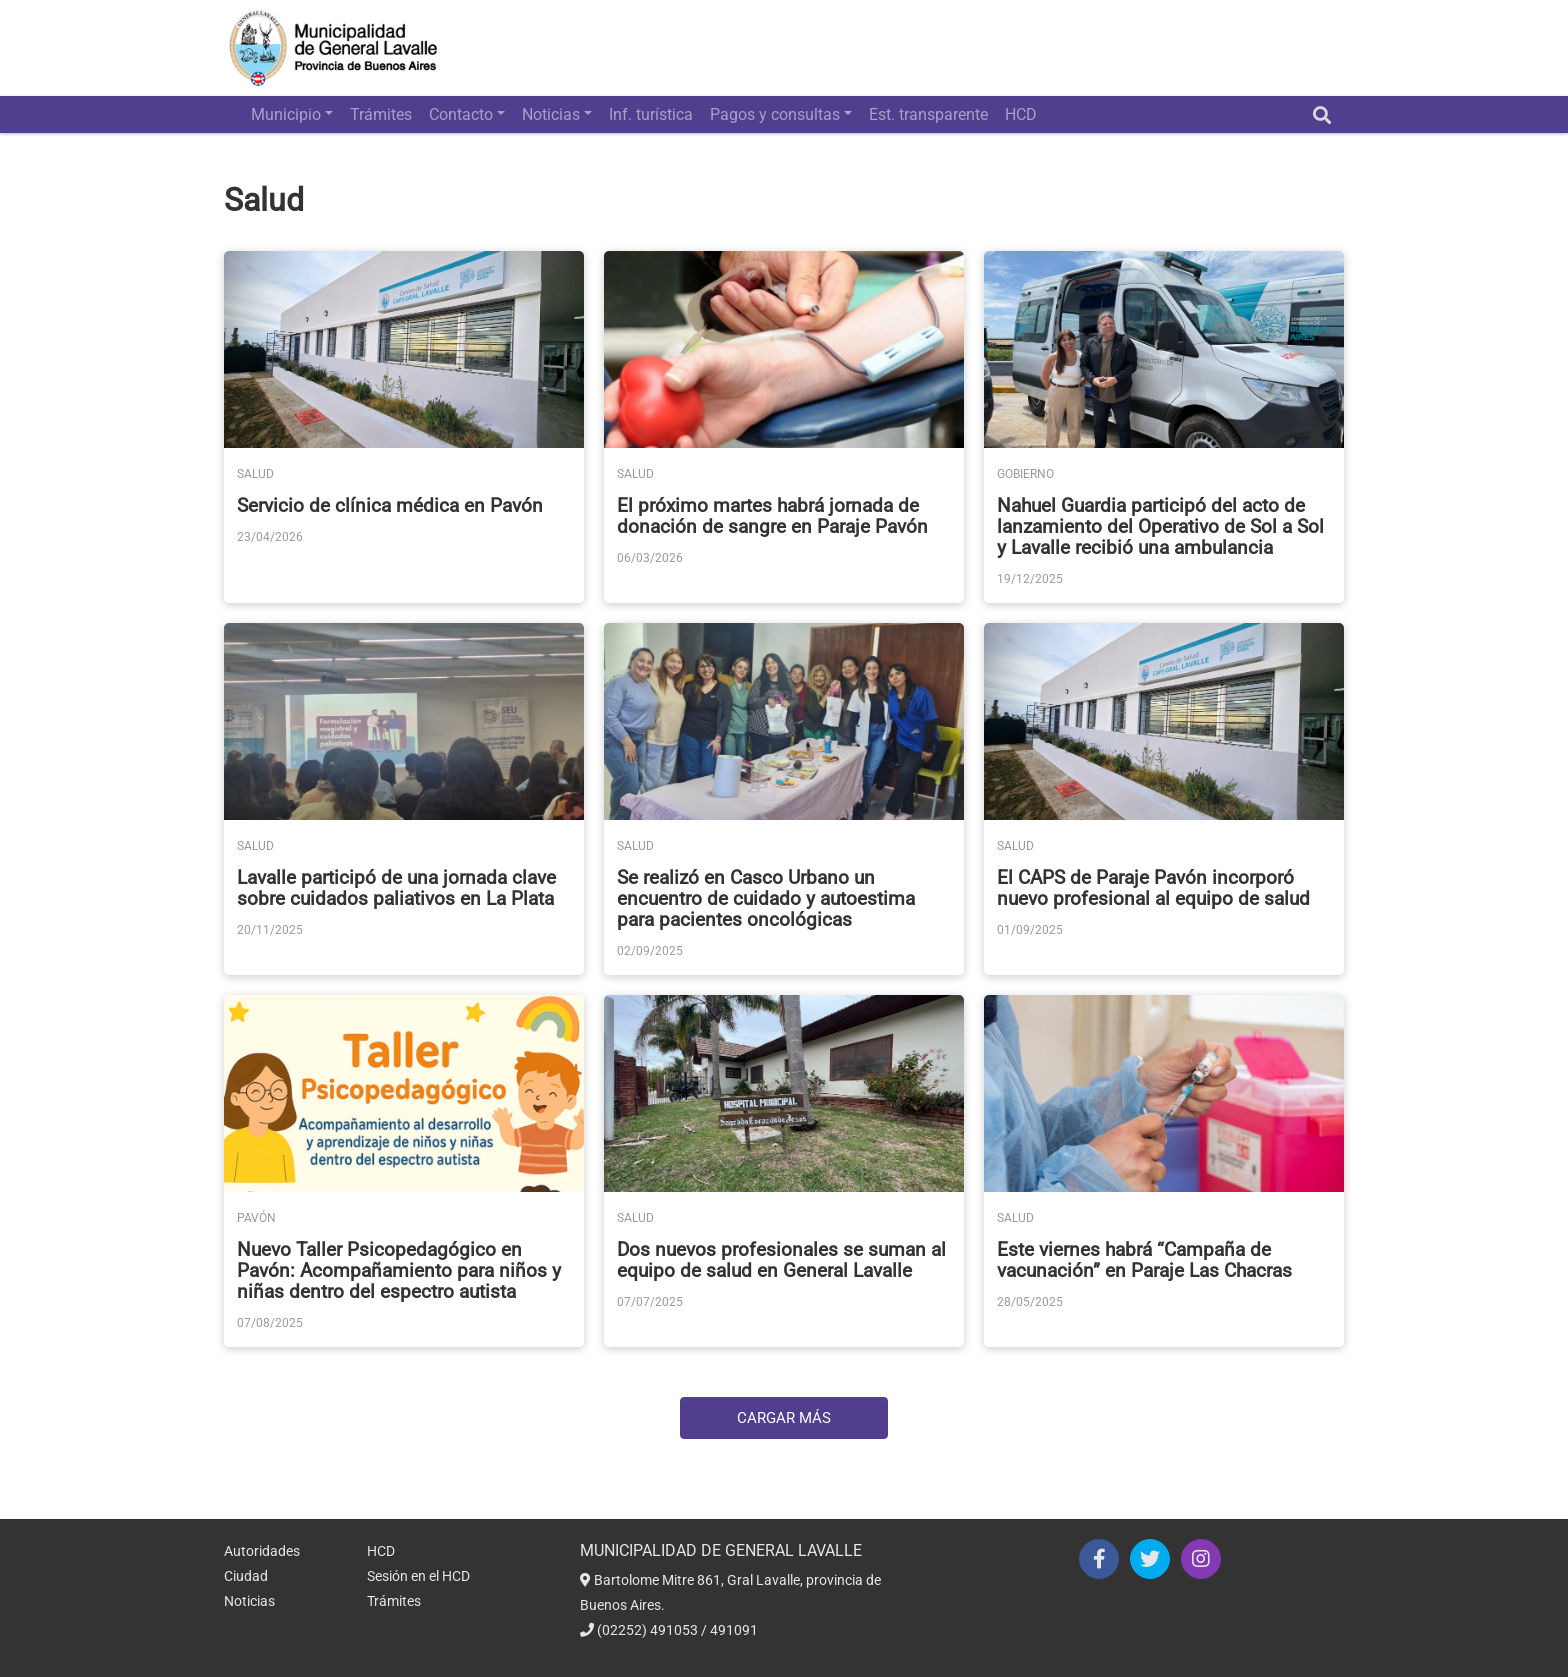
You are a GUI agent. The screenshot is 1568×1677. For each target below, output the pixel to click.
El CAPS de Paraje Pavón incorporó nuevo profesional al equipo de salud (1153, 888)
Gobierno (1025, 474)
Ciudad (246, 1576)
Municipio (286, 114)
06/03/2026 (650, 558)
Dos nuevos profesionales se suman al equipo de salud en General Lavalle (781, 1260)
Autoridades (262, 1551)
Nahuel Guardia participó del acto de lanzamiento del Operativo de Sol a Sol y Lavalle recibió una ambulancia (1160, 526)
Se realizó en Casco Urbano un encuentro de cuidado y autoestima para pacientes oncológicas (766, 898)
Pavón (256, 1218)
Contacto (461, 114)
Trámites (381, 114)
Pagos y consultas (775, 114)
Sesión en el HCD (418, 1576)
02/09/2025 (650, 951)
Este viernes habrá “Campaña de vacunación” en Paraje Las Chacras (1144, 1260)
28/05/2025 (1030, 1302)
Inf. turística (651, 114)
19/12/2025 (1030, 579)
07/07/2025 (650, 1302)
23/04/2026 (270, 537)
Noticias (551, 114)
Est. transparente (928, 114)
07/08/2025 (270, 1323)
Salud (255, 474)
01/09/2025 (1030, 930)
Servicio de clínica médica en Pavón (390, 505)
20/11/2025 (270, 930)
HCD (1021, 114)
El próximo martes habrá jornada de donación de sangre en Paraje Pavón (772, 516)
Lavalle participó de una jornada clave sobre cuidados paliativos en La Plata (396, 888)
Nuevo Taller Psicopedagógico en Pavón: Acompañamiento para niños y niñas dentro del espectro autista (399, 1270)
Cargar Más (784, 1418)
